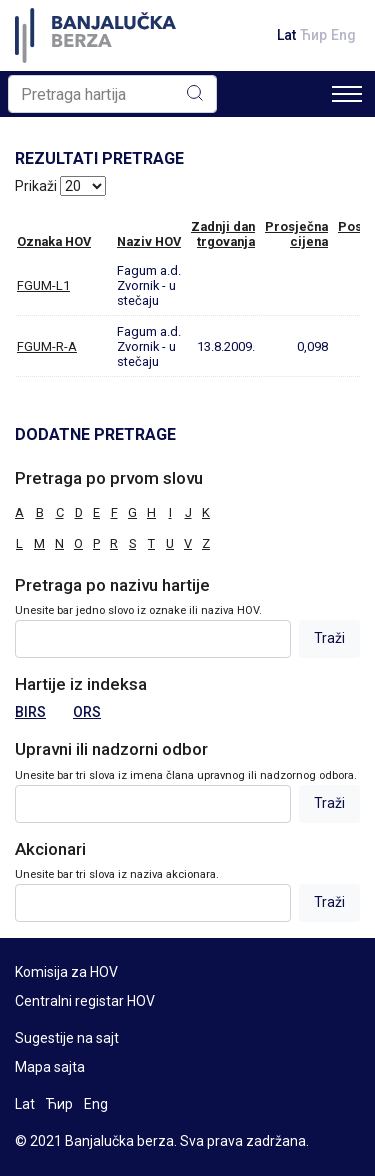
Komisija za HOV (66, 972)
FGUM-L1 (43, 285)
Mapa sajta (50, 1067)
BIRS (30, 712)
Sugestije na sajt (67, 1038)
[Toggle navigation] (347, 94)
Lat (286, 35)
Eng (343, 35)
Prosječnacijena (296, 234)
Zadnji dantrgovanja (223, 234)
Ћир (313, 35)
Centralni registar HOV (85, 1001)
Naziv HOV (149, 241)
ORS (87, 712)
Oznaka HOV (54, 241)
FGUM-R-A (47, 346)
